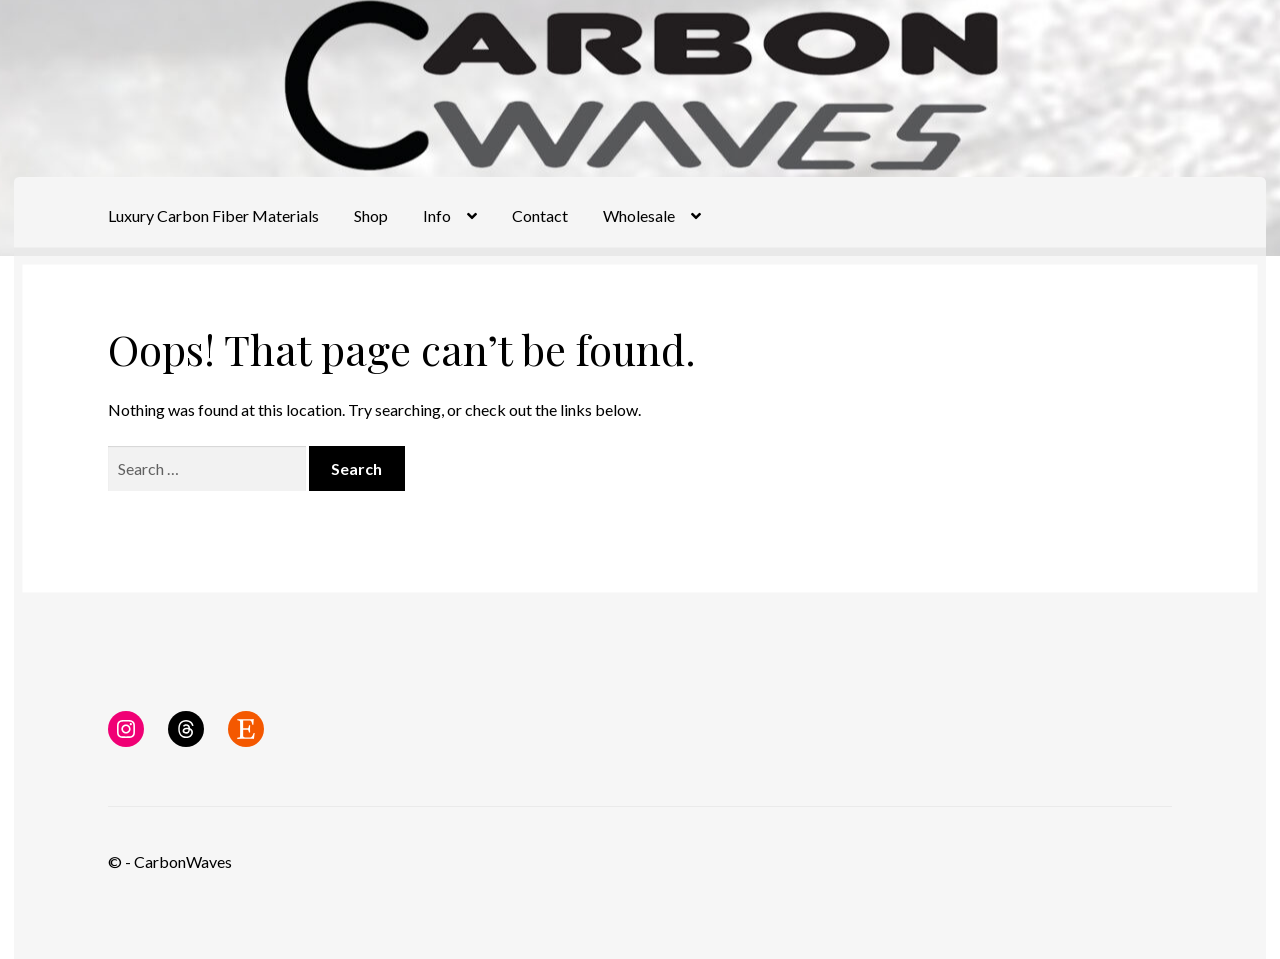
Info (437, 215)
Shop (371, 215)
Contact (540, 215)
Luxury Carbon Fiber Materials (213, 215)
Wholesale (639, 215)
